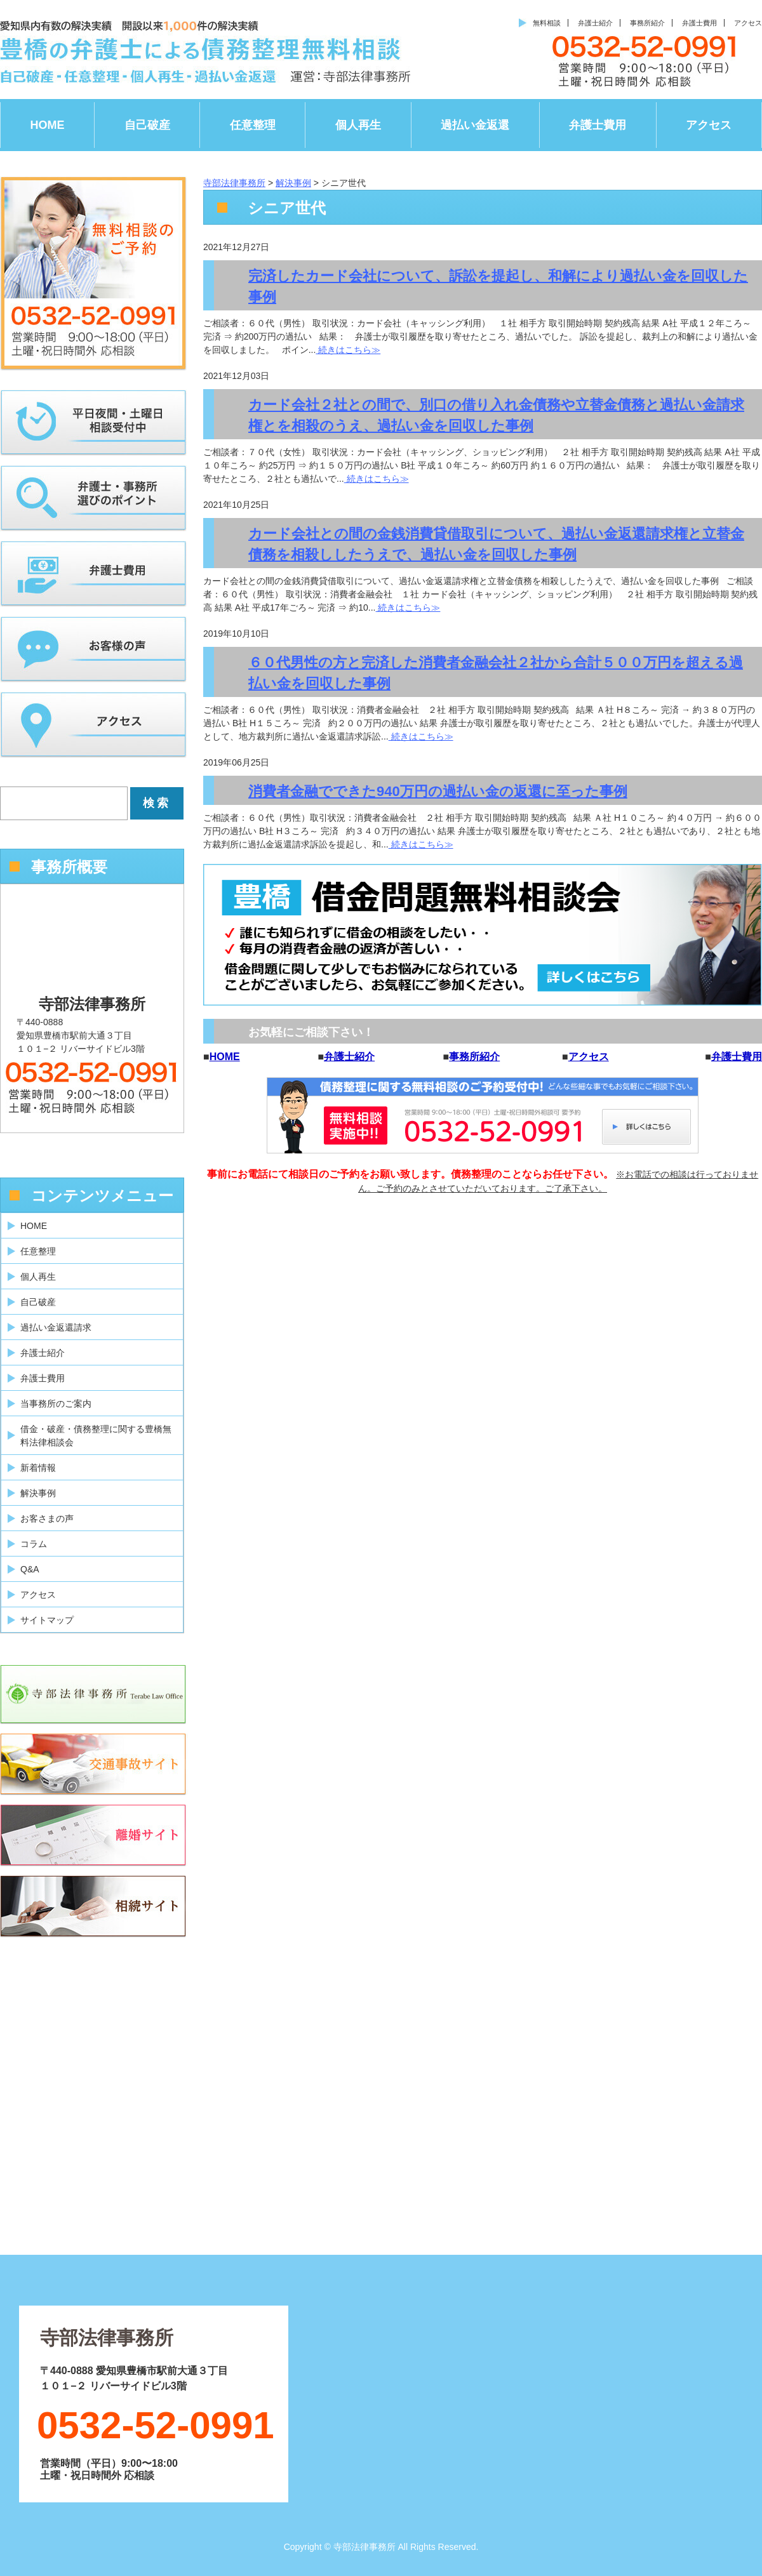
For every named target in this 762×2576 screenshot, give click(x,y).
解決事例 (38, 1493)
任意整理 (253, 125)
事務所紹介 (647, 23)
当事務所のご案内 (55, 1403)
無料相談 (547, 23)
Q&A (29, 1569)
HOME (47, 125)
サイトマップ (47, 1620)
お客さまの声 (47, 1518)
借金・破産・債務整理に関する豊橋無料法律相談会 (95, 1435)
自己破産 (147, 125)
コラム (33, 1544)
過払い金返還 (475, 125)
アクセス (748, 23)
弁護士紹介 (595, 23)
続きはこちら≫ (348, 350)
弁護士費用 (699, 23)
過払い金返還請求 (55, 1327)
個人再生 (358, 125)
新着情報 (38, 1468)
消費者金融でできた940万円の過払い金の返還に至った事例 (437, 791)
